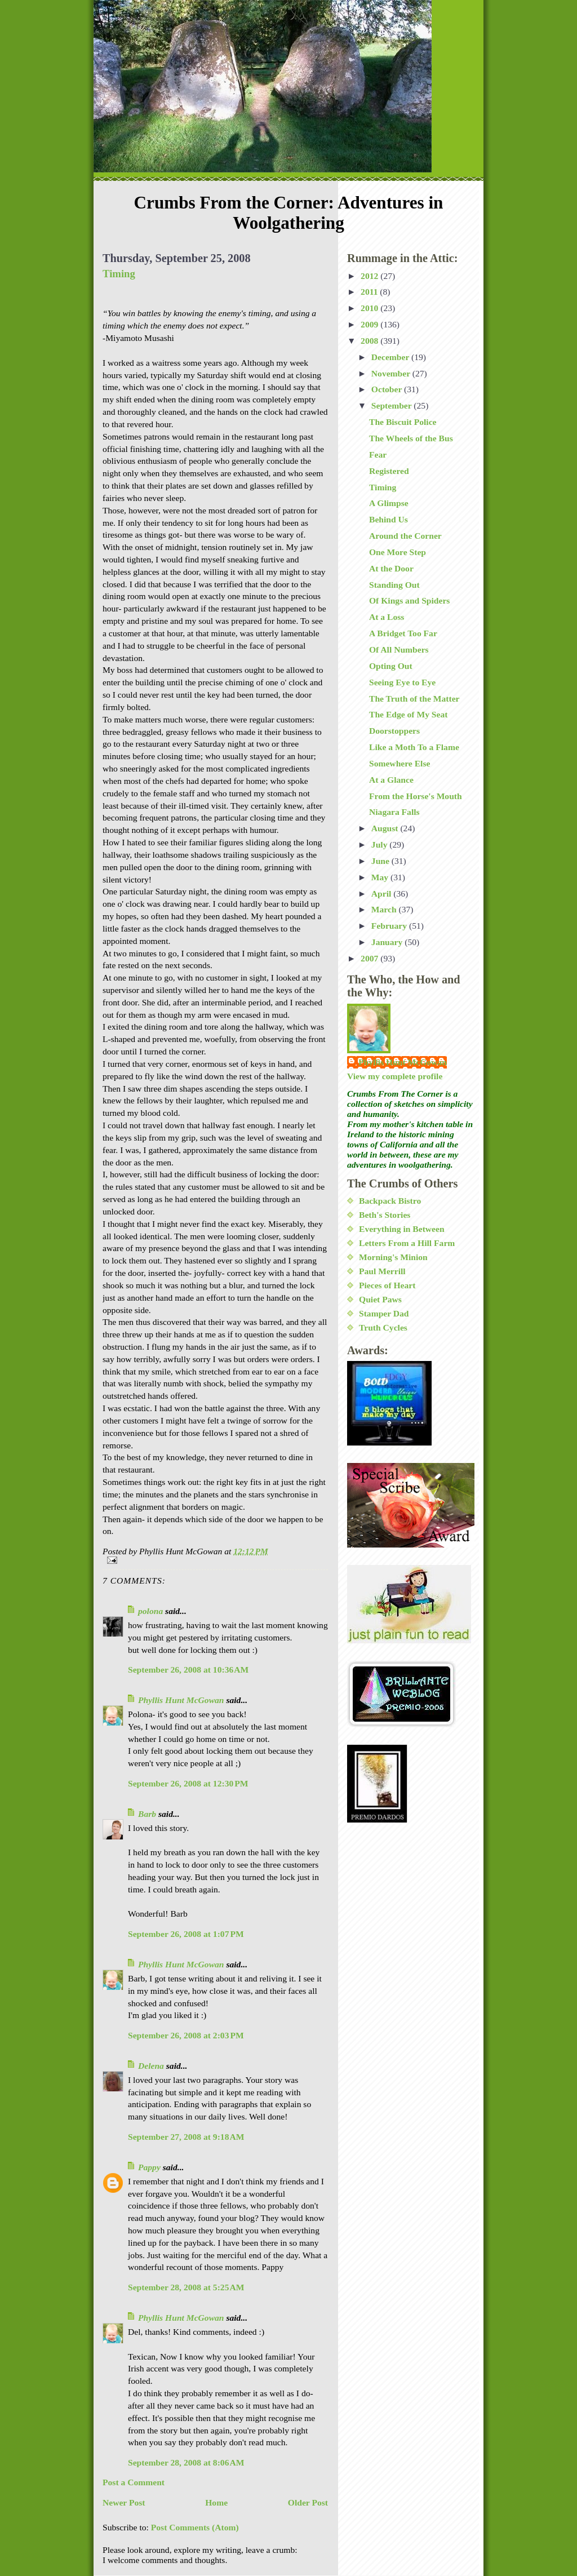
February (390, 925)
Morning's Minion (393, 1257)
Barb (147, 1814)
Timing (119, 274)
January (388, 942)
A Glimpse (389, 503)
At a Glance (391, 779)
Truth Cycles (383, 1327)
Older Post (308, 2502)
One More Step (397, 552)
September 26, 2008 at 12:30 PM (188, 1783)
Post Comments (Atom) (195, 2527)
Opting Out (390, 666)
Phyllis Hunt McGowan (181, 1700)
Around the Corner (405, 535)
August (386, 828)
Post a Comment (134, 2482)
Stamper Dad (384, 1313)
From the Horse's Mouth (415, 796)
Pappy (149, 2167)
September (392, 405)
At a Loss (386, 617)
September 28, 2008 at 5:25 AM (186, 2287)
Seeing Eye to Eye (402, 682)
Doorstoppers (394, 730)
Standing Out (394, 584)
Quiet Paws (380, 1299)
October (387, 389)
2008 (370, 340)
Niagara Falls (394, 812)
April (382, 893)
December (391, 357)
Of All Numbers (399, 649)
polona (150, 1611)
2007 (370, 958)
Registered (389, 471)
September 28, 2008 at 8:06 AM (186, 2462)
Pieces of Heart (387, 1285)
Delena (151, 2065)
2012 (370, 276)
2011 (370, 291)
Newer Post (124, 2502)
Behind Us (388, 519)
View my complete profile (394, 1076)
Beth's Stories (384, 1215)
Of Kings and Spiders (409, 600)
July (380, 844)
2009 (370, 324)
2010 (370, 308)
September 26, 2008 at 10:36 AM (188, 1669)
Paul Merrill (382, 1271)
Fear (378, 454)
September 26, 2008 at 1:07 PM (186, 1934)
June (381, 861)
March (385, 909)
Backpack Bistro (390, 1200)
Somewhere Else (399, 763)
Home (216, 2502)
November (391, 373)
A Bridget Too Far (403, 633)
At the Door (391, 568)
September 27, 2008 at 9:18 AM (186, 2137)
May (380, 877)
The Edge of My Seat (408, 714)
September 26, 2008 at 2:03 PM (186, 2035)
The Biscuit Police (403, 422)
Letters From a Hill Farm (407, 1243)
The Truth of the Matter (414, 698)
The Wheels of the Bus (411, 438)
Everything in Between (402, 1229)
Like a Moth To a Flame (414, 747)
